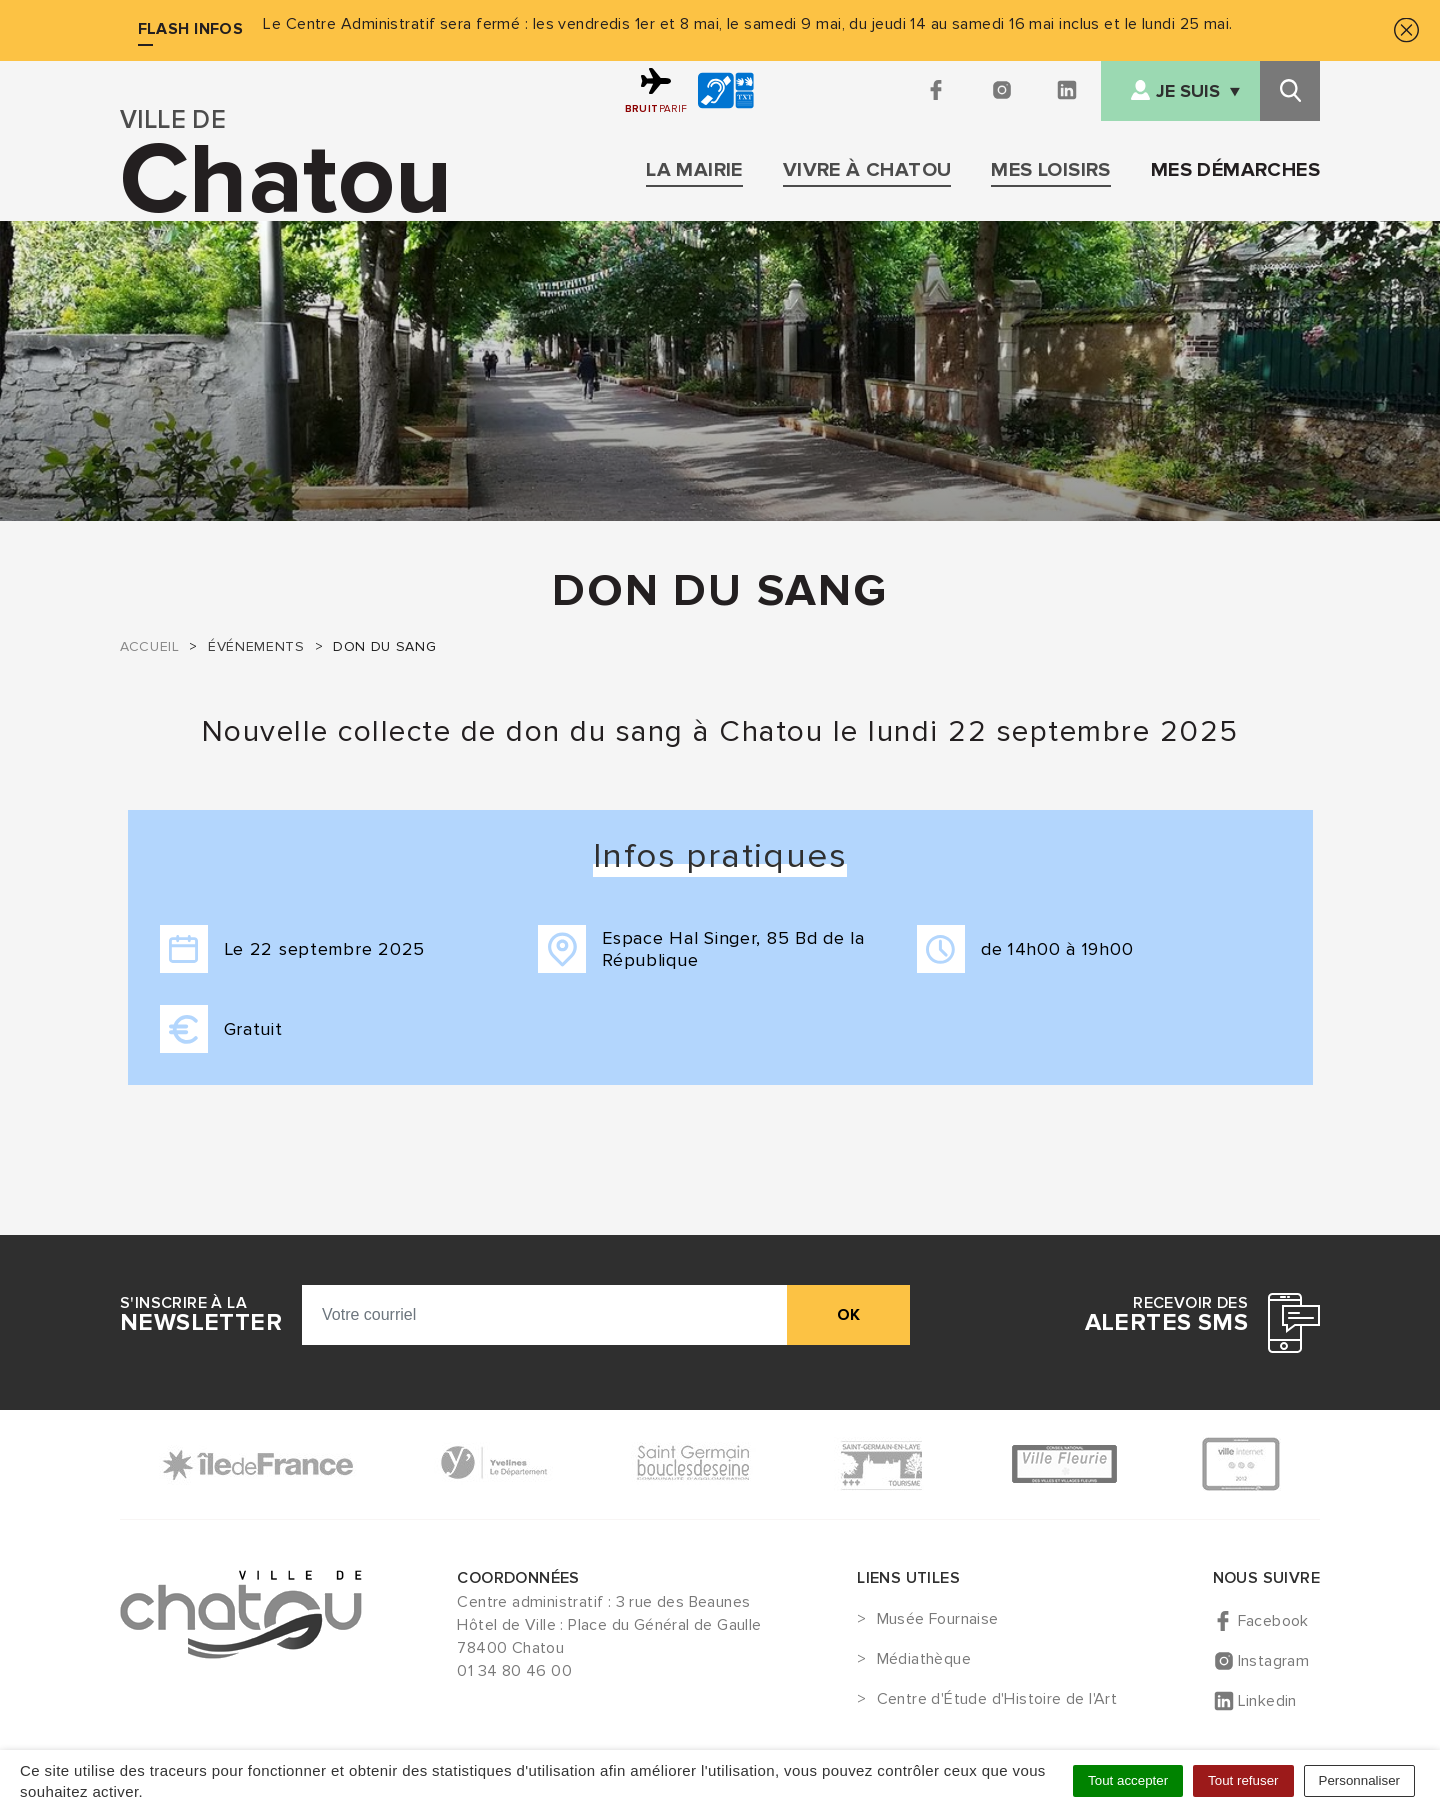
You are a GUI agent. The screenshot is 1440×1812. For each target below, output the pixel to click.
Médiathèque (924, 1660)
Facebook (1273, 1621)
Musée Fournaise (938, 1620)
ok (848, 1315)
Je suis (1188, 91)
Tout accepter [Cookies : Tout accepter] (1128, 1780)
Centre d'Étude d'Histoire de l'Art (997, 1700)
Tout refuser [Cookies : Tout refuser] (1243, 1780)
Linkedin (1267, 1701)
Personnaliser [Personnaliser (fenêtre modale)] (1360, 1780)
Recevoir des (1166, 1315)
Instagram (1274, 1661)
